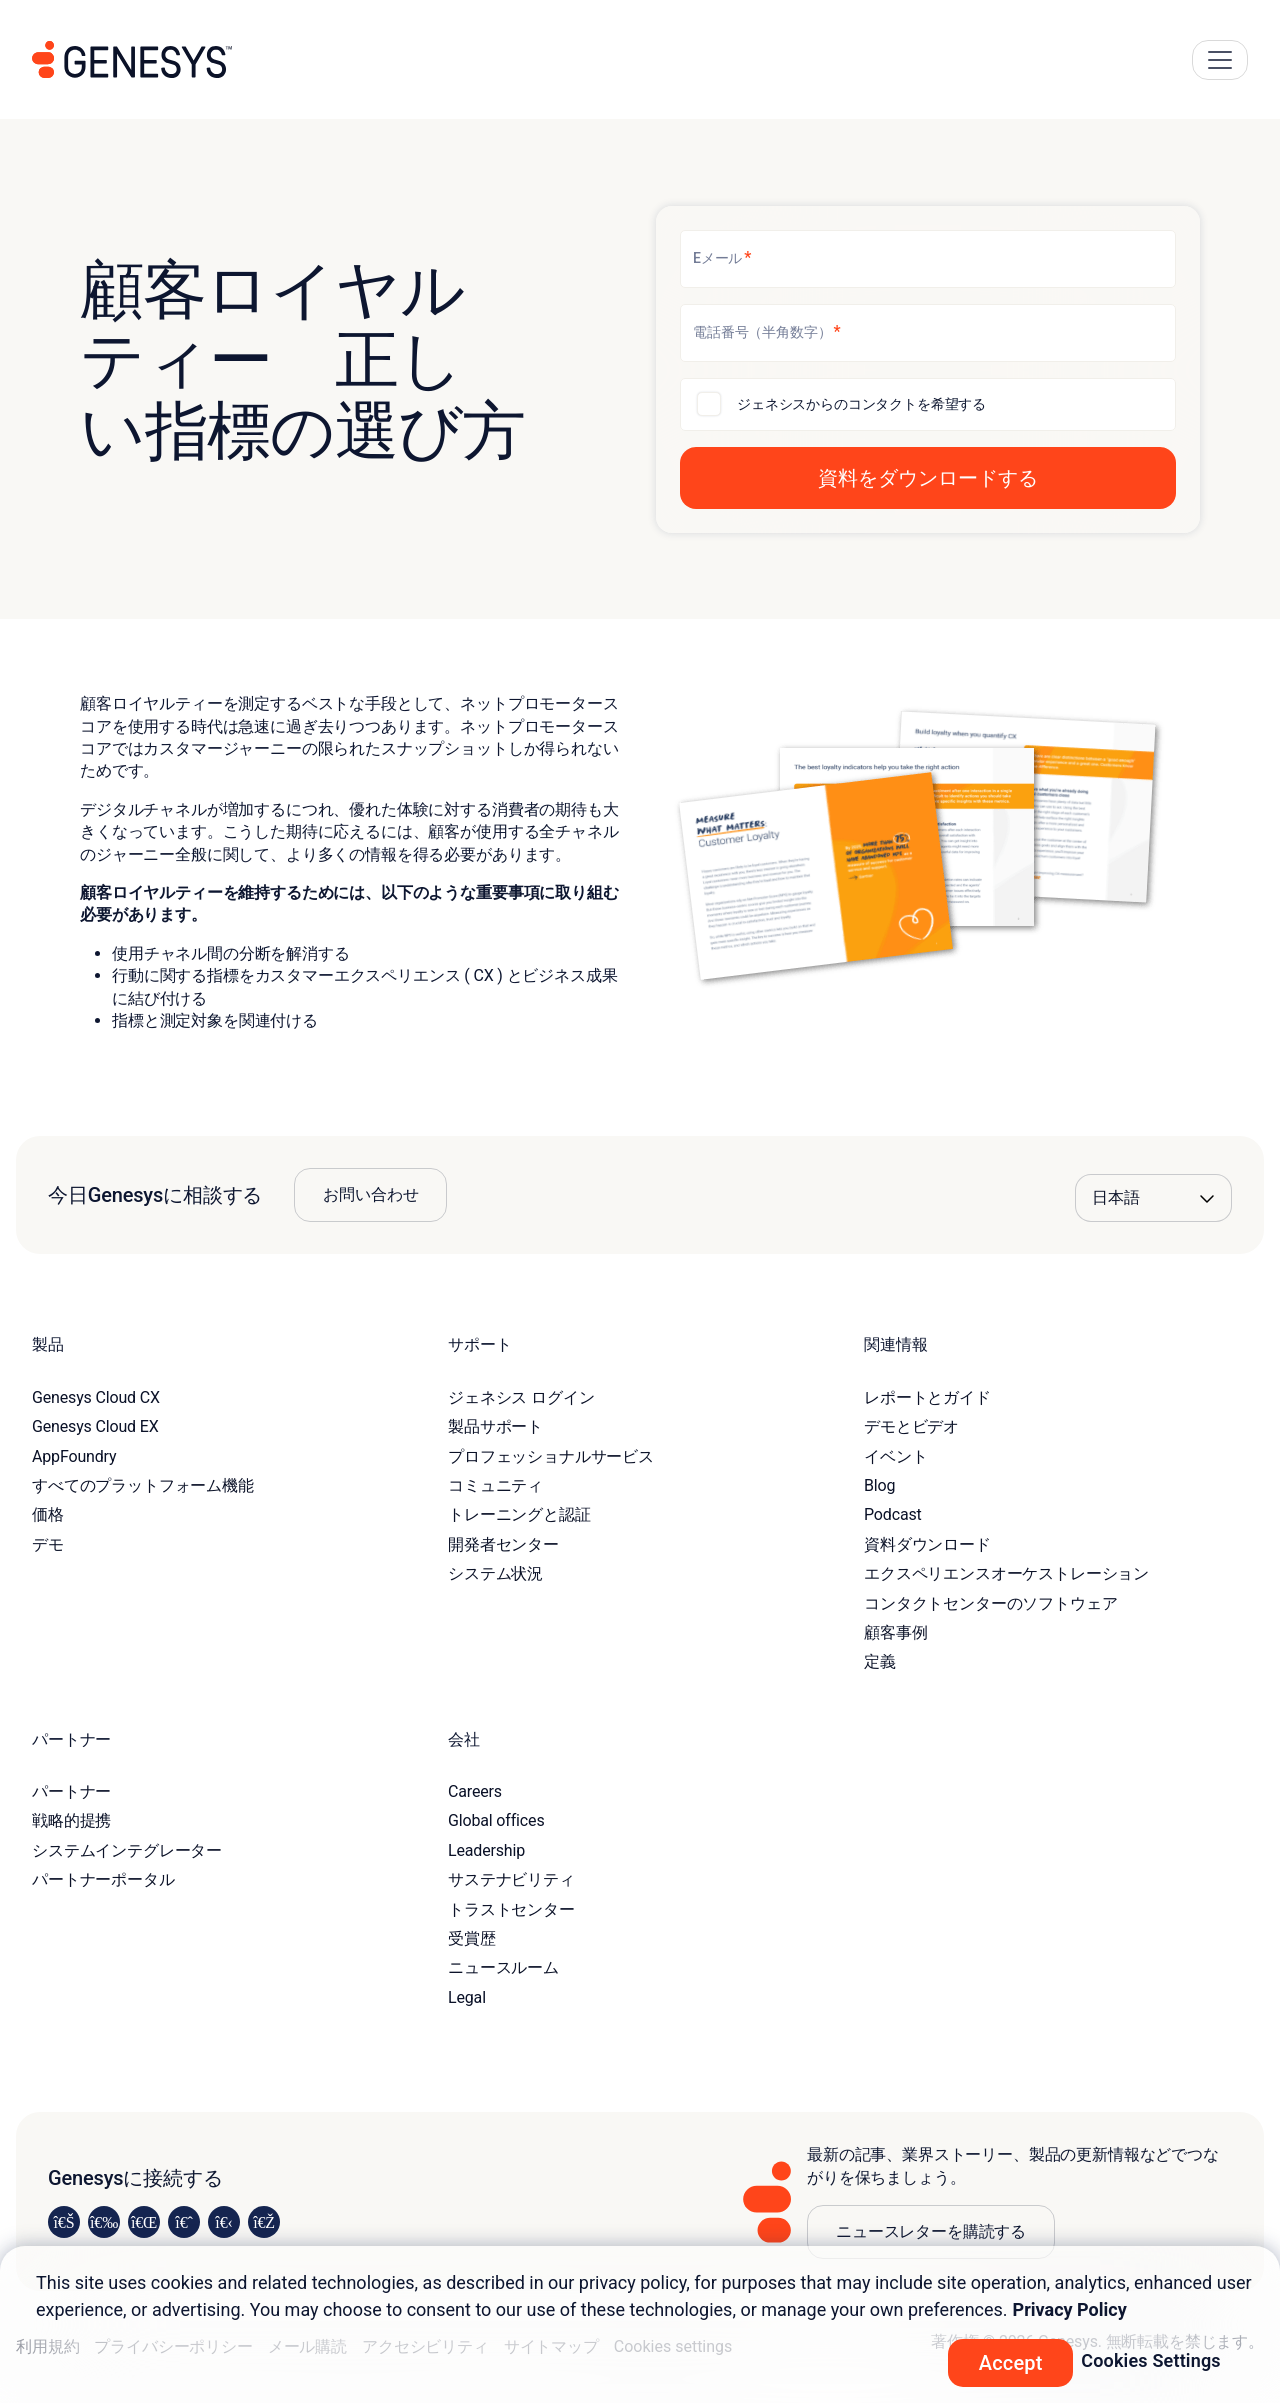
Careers (475, 1791)
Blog (879, 1485)
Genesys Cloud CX (96, 1397)
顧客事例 (895, 1632)
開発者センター (503, 1544)
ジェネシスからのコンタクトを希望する (861, 404)
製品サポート (495, 1426)
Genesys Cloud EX (95, 1426)
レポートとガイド (927, 1397)
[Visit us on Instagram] (104, 2222)
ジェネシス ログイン (521, 1397)
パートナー (71, 1791)
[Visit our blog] (264, 2222)
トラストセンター (511, 1909)
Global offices (496, 1820)
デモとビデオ (911, 1426)
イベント (895, 1456)
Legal (467, 1997)
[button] (928, 478)
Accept (1011, 2363)
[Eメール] (928, 259)
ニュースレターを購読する (931, 2231)
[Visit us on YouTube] (224, 2222)
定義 (880, 1661)
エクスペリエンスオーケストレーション (1006, 1573)
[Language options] (1153, 1198)
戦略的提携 (71, 1820)
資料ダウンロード (927, 1544)
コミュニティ (495, 1485)
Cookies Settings (1151, 2360)
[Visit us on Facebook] (184, 2222)
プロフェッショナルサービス (551, 1456)
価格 (48, 1514)
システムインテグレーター (127, 1850)
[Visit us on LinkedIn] (64, 2222)
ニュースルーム (503, 1967)
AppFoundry (74, 1456)
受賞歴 (472, 1938)
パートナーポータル (103, 1879)
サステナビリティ (511, 1879)
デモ (48, 1544)
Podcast (893, 1514)
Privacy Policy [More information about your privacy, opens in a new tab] (1070, 2309)
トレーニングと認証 (519, 1514)
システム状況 (495, 1573)
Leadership (486, 1850)
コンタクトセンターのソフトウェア (990, 1603)
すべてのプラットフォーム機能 (143, 1485)
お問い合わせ (370, 1194)
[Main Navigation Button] (1220, 60)
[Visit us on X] (144, 2222)
